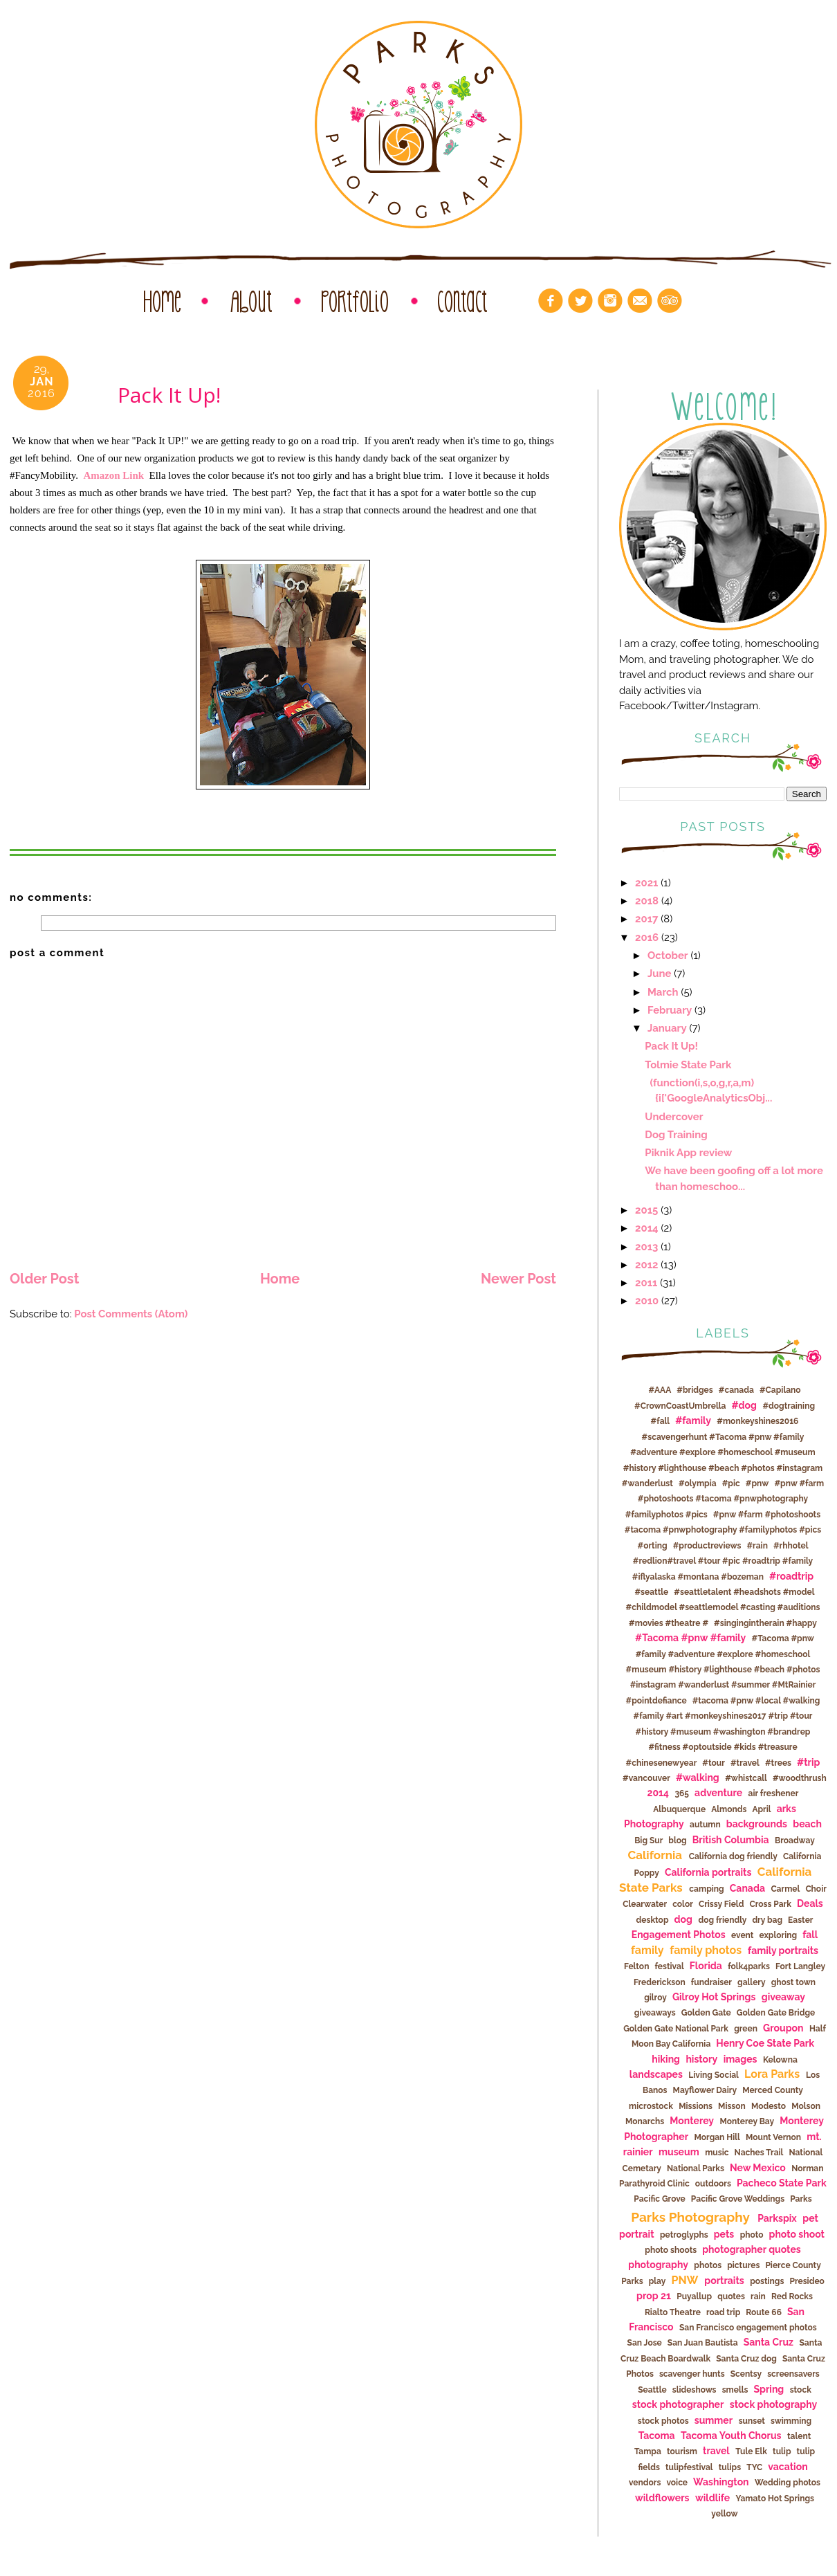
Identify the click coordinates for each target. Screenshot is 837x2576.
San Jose (644, 2343)
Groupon (783, 2028)
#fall (660, 1421)
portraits (724, 2280)
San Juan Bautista (703, 2343)
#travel (745, 1763)
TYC (754, 2467)
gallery (751, 1982)
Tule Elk (751, 2451)
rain (758, 2296)
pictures (743, 2265)
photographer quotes (751, 2249)
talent (799, 2436)
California (655, 1855)
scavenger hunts (692, 2374)
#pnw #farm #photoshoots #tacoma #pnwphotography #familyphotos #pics (724, 1499)
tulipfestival (689, 2467)
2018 (647, 900)
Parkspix (777, 2218)
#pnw (757, 1483)
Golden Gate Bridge (776, 2013)
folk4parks (749, 1966)
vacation (787, 2466)
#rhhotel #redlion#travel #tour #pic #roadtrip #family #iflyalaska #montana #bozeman (722, 1561)
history (701, 2059)
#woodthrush (800, 1778)
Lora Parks (772, 2074)
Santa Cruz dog (746, 2359)
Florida (706, 1965)
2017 (646, 918)
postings (767, 2281)
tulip (782, 2451)
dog (683, 1919)
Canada (747, 1888)
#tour (713, 1763)
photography (658, 2264)
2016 (647, 937)
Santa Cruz (768, 2342)
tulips (730, 2467)
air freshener (773, 1793)
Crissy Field (721, 1904)
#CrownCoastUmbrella (680, 1406)
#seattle (651, 1592)
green (745, 2029)
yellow (724, 2514)
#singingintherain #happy (765, 1623)
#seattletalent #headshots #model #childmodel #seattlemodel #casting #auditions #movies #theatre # (722, 1607)
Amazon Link (116, 475)
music (716, 2152)
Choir (815, 1889)
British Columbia (730, 1839)
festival (668, 1966)
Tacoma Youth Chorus (731, 2435)
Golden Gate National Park (675, 2029)
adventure (718, 1792)
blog (677, 1840)
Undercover (674, 1116)
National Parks (695, 2168)
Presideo (806, 2281)
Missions (695, 2106)
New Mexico (758, 2167)
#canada (736, 1390)
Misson (732, 2106)
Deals (810, 1903)
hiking (666, 2059)
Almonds (728, 1809)
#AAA (659, 1390)
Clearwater (645, 1904)
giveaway (783, 1996)
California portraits (708, 1872)
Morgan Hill (717, 2137)
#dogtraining (788, 1406)
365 (681, 1793)
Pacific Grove (659, 2199)
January (667, 1028)
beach (807, 1823)
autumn (705, 1824)
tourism (682, 2451)
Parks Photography (690, 2217)
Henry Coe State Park (765, 2043)
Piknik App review (688, 1152)
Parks (801, 2199)
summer (714, 2420)
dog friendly (722, 1920)
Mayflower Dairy (705, 2090)
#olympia (698, 1483)
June (659, 973)
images (740, 2059)
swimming (791, 2421)
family (647, 1950)
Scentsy (746, 2374)
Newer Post (518, 1278)
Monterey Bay (747, 2121)
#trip (808, 1762)
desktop (652, 1920)
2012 (646, 1264)
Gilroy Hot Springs (713, 1996)
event (742, 1935)
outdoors (713, 2184)
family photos (706, 1950)
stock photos (663, 2421)
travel (716, 2450)
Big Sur (648, 1840)
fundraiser (711, 1982)
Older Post (44, 1278)
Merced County (772, 2090)
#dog (743, 1405)
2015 (646, 1210)
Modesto (768, 2106)
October (667, 955)
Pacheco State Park (782, 2183)
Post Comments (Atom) (130, 1313)
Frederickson (660, 1982)
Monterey (692, 2120)
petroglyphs (684, 2235)
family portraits (783, 1950)
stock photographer (678, 2404)
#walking (697, 1777)
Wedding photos (787, 2482)
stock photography (773, 2404)
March (663, 992)
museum (679, 2151)
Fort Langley (800, 1966)
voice (677, 2482)
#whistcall (746, 1778)
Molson (805, 2106)
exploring (779, 1935)
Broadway (795, 1840)
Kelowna (780, 2060)
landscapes (656, 2074)
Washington (720, 2481)
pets (724, 2234)
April (761, 1809)
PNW (684, 2280)
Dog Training (676, 1134)
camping (706, 1889)
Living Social (713, 2075)
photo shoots (671, 2250)
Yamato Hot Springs (775, 2498)
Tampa (647, 2451)
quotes (731, 2296)
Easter (800, 1920)
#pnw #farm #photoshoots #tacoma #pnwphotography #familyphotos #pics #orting (723, 1530)
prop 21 (653, 2295)
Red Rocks (792, 2296)
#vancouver (646, 1778)
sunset (752, 2421)
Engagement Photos (679, 1934)
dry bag (767, 1920)
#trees (778, 1763)
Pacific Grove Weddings (737, 2199)
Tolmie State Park (688, 1064)
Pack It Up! (671, 1046)
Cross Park (770, 1904)
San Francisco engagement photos (748, 2327)
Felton (637, 1966)
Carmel (785, 1889)
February (669, 1010)
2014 (647, 1228)
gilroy (655, 1997)
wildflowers (662, 2497)
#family (693, 1420)
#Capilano (780, 1390)
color (682, 1904)
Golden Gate (706, 2013)
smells (735, 2390)
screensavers (793, 2374)
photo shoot (797, 2234)
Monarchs (644, 2121)
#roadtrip (791, 1576)
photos (707, 2265)
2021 (646, 882)
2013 (646, 1246)
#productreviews (707, 1546)
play (657, 2281)
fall (810, 1934)
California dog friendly (733, 1856)
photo (752, 2235)
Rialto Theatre (673, 2312)
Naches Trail (759, 2152)
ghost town (793, 1982)
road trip (723, 2312)
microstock (651, 2106)
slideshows (694, 2390)
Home (280, 1278)
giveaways (655, 2013)
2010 (647, 1300)
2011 (646, 1282)
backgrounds (756, 1823)
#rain (756, 1546)
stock (800, 2390)
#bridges (694, 1390)
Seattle (652, 2390)
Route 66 (764, 2312)
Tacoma (656, 2435)
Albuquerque (679, 1809)
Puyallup (694, 2296)
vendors (645, 2482)
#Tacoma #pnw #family (690, 1637)
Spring (769, 2389)
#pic (731, 1483)
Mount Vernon (773, 2137)
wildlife (712, 2497)
